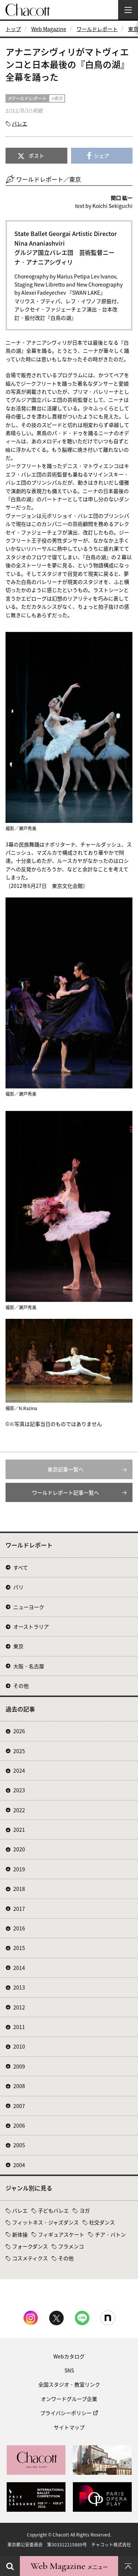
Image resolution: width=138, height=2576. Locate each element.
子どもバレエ (53, 2210)
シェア (101, 155)
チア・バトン (110, 2234)
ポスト (36, 155)
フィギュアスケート (61, 2234)
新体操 (20, 2234)
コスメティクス (30, 2258)
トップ (13, 29)
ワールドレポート (97, 29)
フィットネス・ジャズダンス (45, 2222)
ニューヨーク (28, 1607)
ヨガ (84, 2210)
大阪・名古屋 (28, 1666)
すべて (20, 1567)
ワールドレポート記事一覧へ (65, 1492)
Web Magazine (48, 29)
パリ (18, 1587)
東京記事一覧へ (65, 1469)
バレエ (19, 123)
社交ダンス (102, 2222)
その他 (21, 1685)
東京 (18, 1646)
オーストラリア (31, 1626)
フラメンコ (71, 2246)
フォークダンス (30, 2246)
